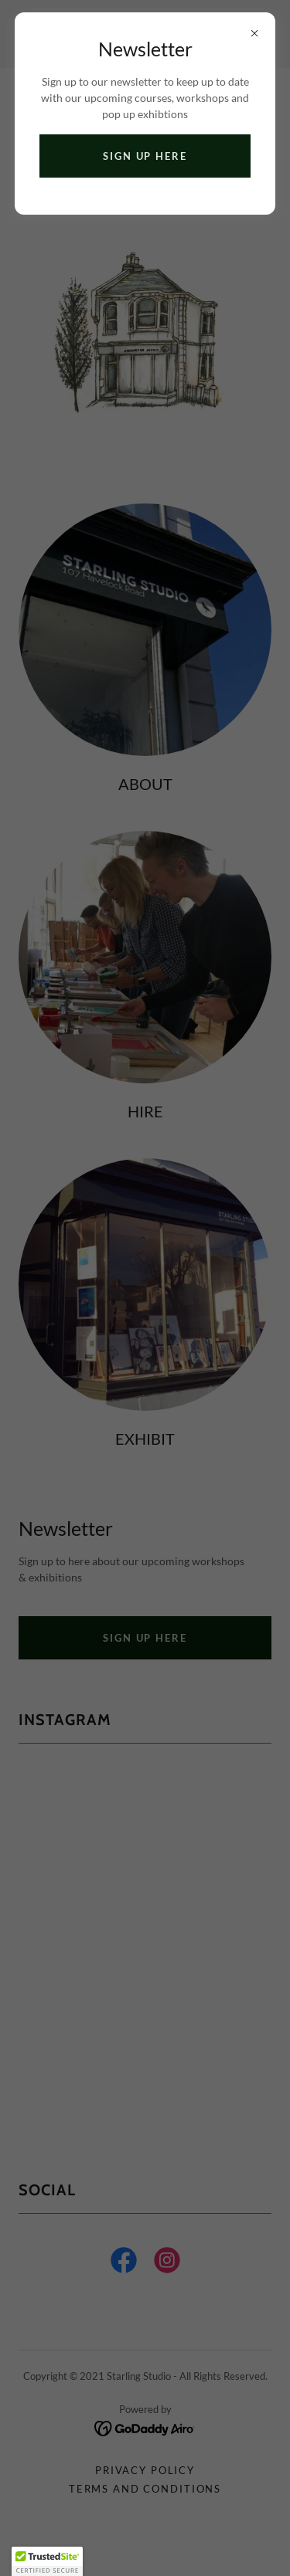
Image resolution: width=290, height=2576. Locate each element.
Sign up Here (144, 156)
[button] (47, 2561)
